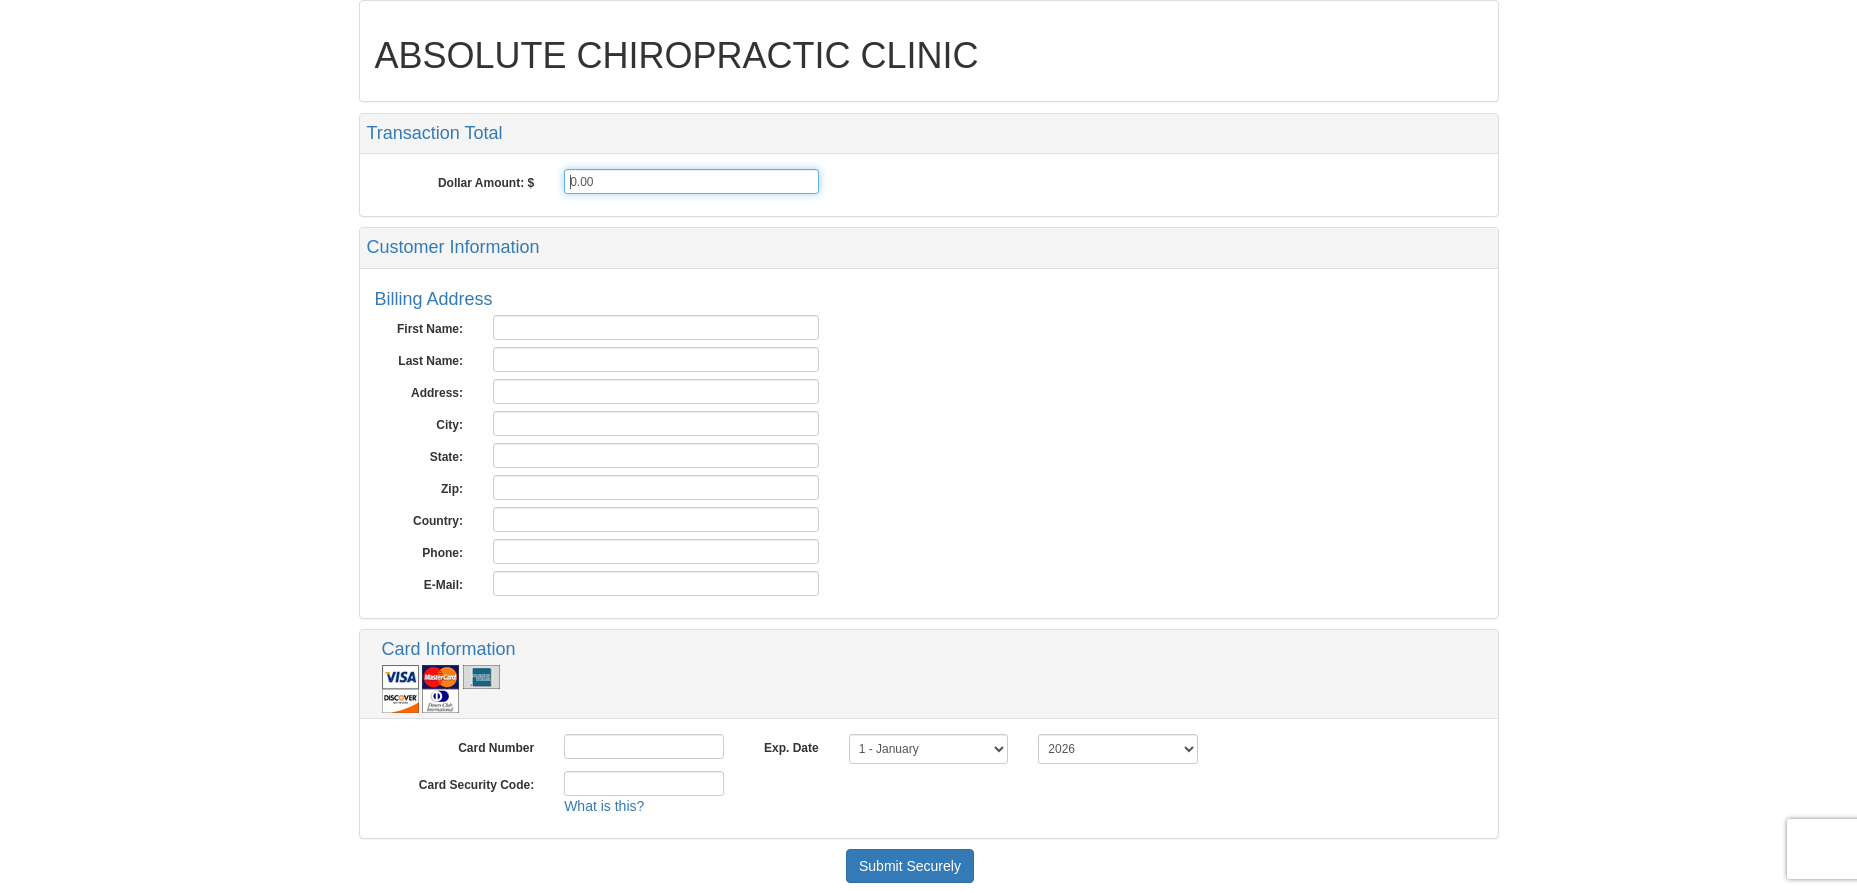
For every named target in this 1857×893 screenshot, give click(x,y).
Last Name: (430, 361)
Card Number (496, 748)
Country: (438, 521)
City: (449, 425)
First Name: (430, 329)
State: (446, 457)
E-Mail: (443, 585)
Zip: (452, 489)
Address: (437, 393)
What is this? (604, 806)
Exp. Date (791, 748)
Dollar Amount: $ (486, 183)
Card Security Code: (476, 785)
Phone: (442, 553)
